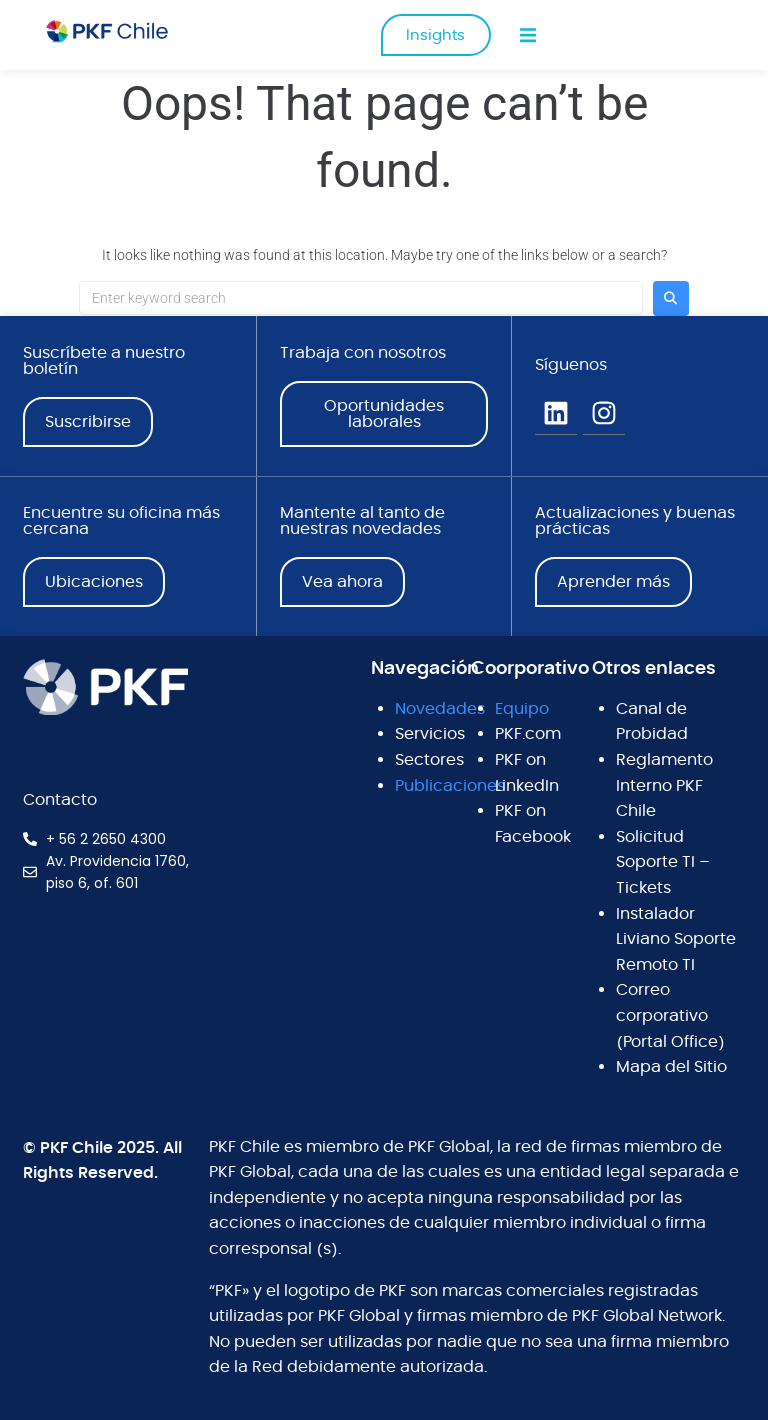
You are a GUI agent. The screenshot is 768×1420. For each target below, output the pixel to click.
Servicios (430, 734)
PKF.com (528, 734)
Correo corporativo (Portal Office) (670, 1015)
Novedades (440, 709)
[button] (528, 35)
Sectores (429, 760)
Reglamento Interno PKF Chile (664, 785)
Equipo (522, 709)
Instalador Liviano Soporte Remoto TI (676, 939)
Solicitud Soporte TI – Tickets (663, 862)
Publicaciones (450, 786)
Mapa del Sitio (671, 1067)
